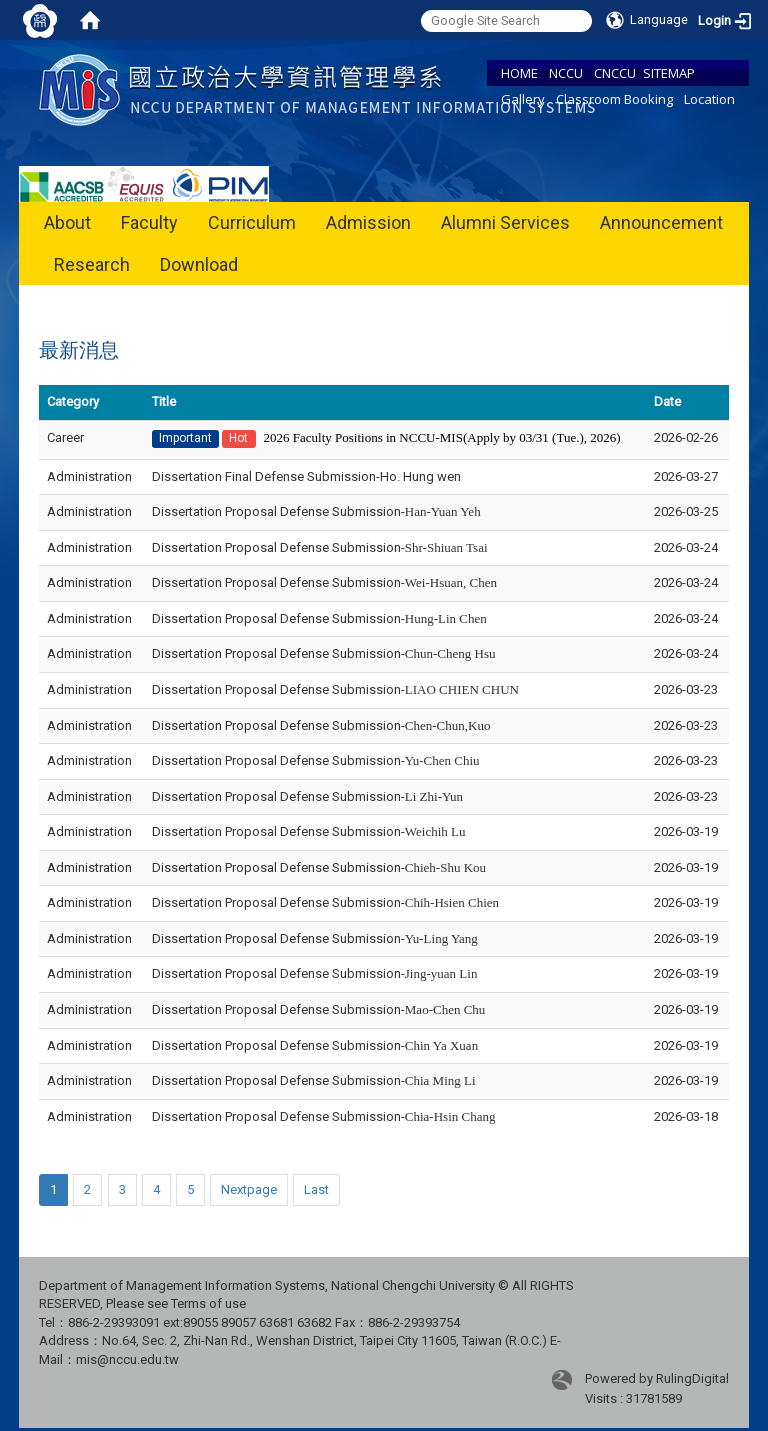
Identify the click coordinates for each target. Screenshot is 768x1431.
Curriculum (252, 222)
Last (316, 1189)
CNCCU (615, 73)
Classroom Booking (614, 99)
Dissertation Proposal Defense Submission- (316, 511)
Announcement (661, 222)
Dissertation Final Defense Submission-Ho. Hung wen (306, 476)
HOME (519, 73)
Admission (368, 222)
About (67, 222)
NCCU (566, 73)
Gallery (523, 99)
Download (199, 264)
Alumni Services (505, 222)
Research (92, 264)
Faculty (149, 222)
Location (709, 99)
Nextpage (249, 1189)
